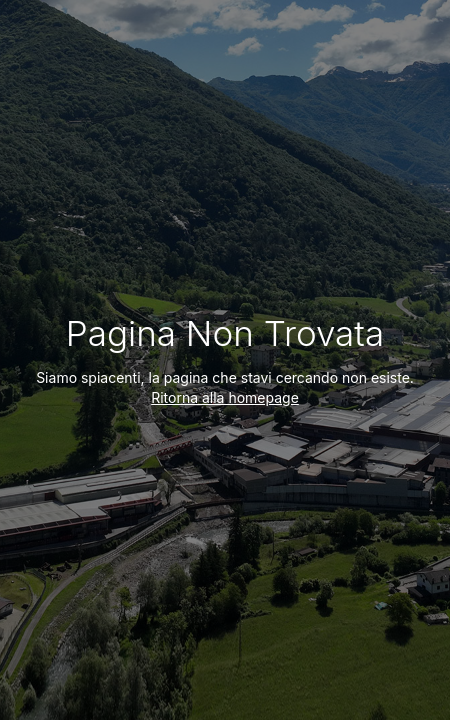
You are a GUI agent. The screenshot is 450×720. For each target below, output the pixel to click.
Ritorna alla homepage (225, 397)
